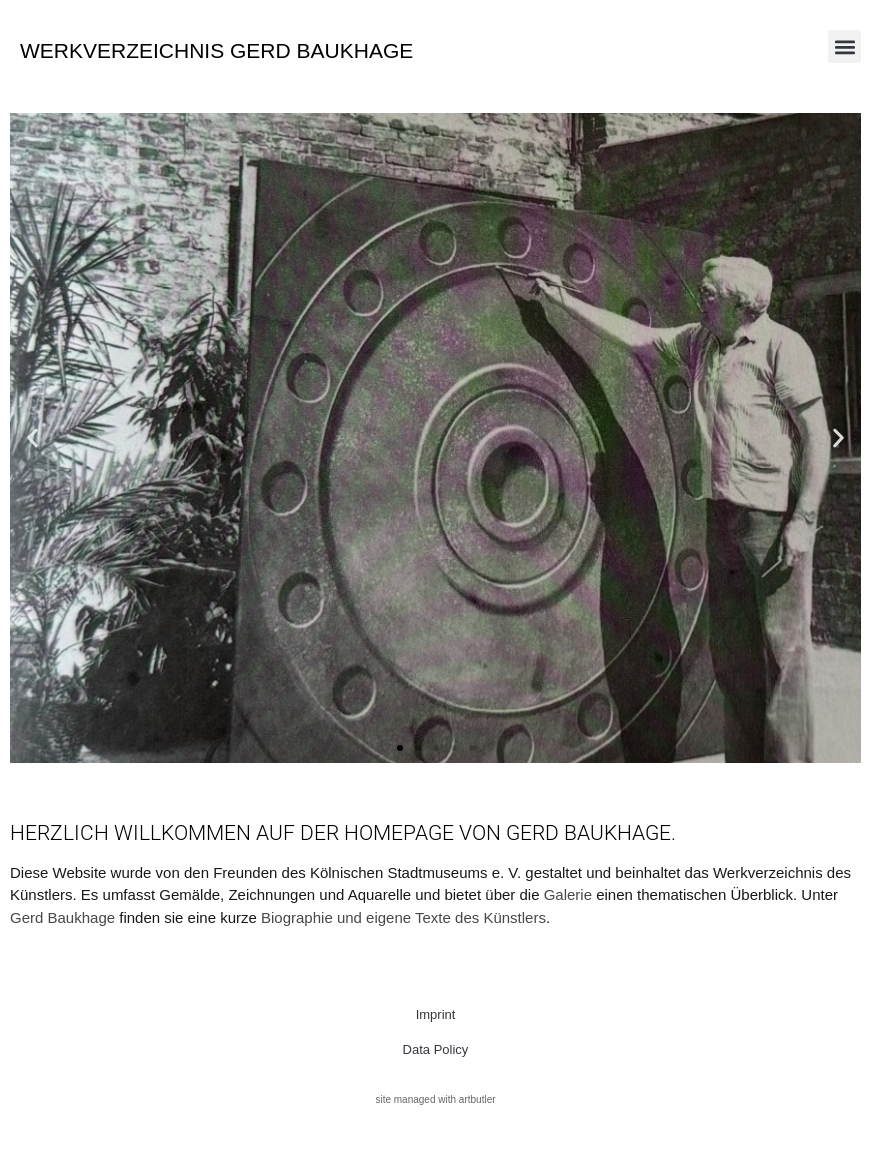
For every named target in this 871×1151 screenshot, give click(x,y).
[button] (844, 46)
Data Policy (436, 1049)
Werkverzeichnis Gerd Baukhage (216, 50)
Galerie (568, 894)
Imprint (436, 1014)
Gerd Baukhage (62, 917)
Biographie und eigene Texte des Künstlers (403, 917)
